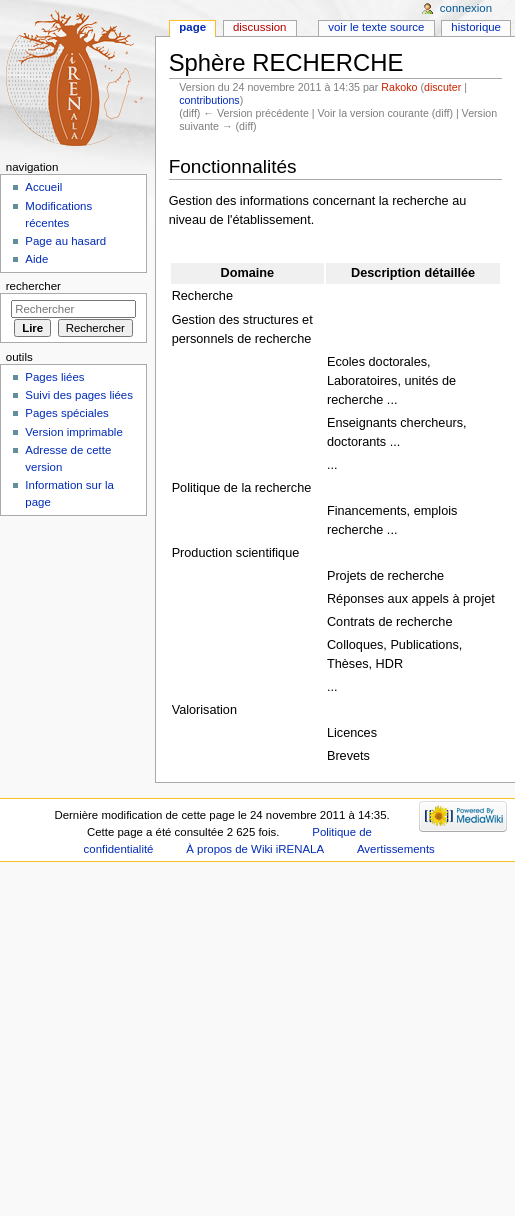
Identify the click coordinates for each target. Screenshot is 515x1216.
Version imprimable (73, 432)
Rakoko (399, 87)
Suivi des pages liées (79, 395)
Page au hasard (65, 241)
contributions (209, 100)
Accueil (43, 187)
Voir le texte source (376, 27)
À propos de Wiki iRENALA (255, 849)
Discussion (259, 27)
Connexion (466, 8)
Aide (36, 259)
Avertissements (396, 849)
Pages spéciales (66, 413)
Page (192, 27)
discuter (442, 87)
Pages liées (54, 377)
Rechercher (33, 286)
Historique (476, 27)
